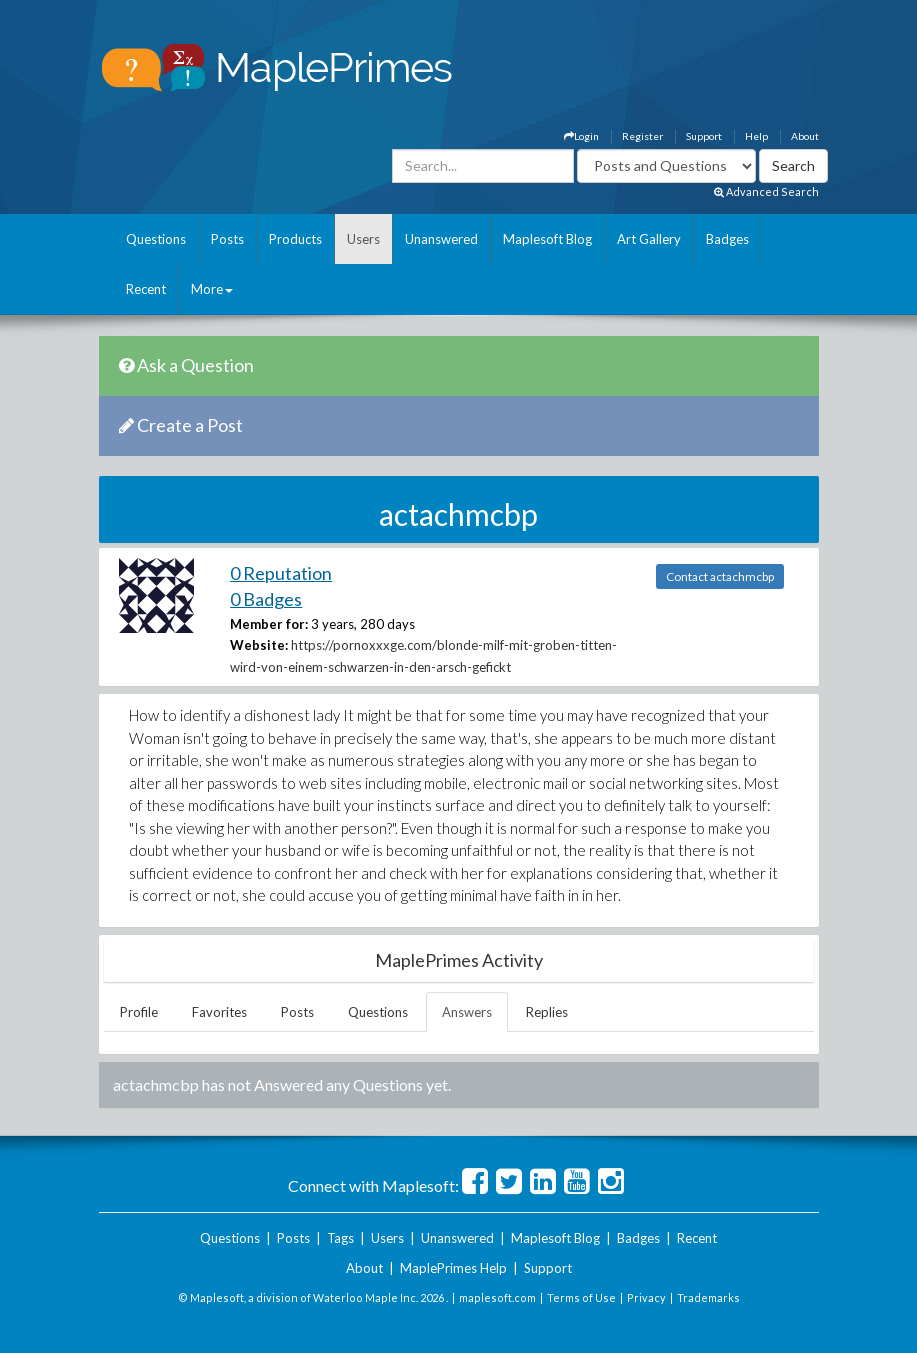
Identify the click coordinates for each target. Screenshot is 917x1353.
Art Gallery (649, 239)
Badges (727, 239)
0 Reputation (281, 573)
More (212, 289)
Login (581, 136)
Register (642, 136)
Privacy (646, 1297)
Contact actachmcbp (720, 576)
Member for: (269, 624)
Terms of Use (581, 1297)
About (805, 136)
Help (756, 136)
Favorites (219, 1012)
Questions (156, 239)
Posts (227, 239)
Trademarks (708, 1297)
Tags (340, 1238)
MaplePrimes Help (453, 1268)
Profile (139, 1012)
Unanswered (441, 239)
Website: (259, 645)
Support (704, 136)
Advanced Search (766, 191)
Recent (146, 289)
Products (295, 239)
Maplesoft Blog (547, 239)
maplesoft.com (497, 1297)
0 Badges (266, 599)
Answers (467, 1012)
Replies (547, 1012)
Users (363, 239)
